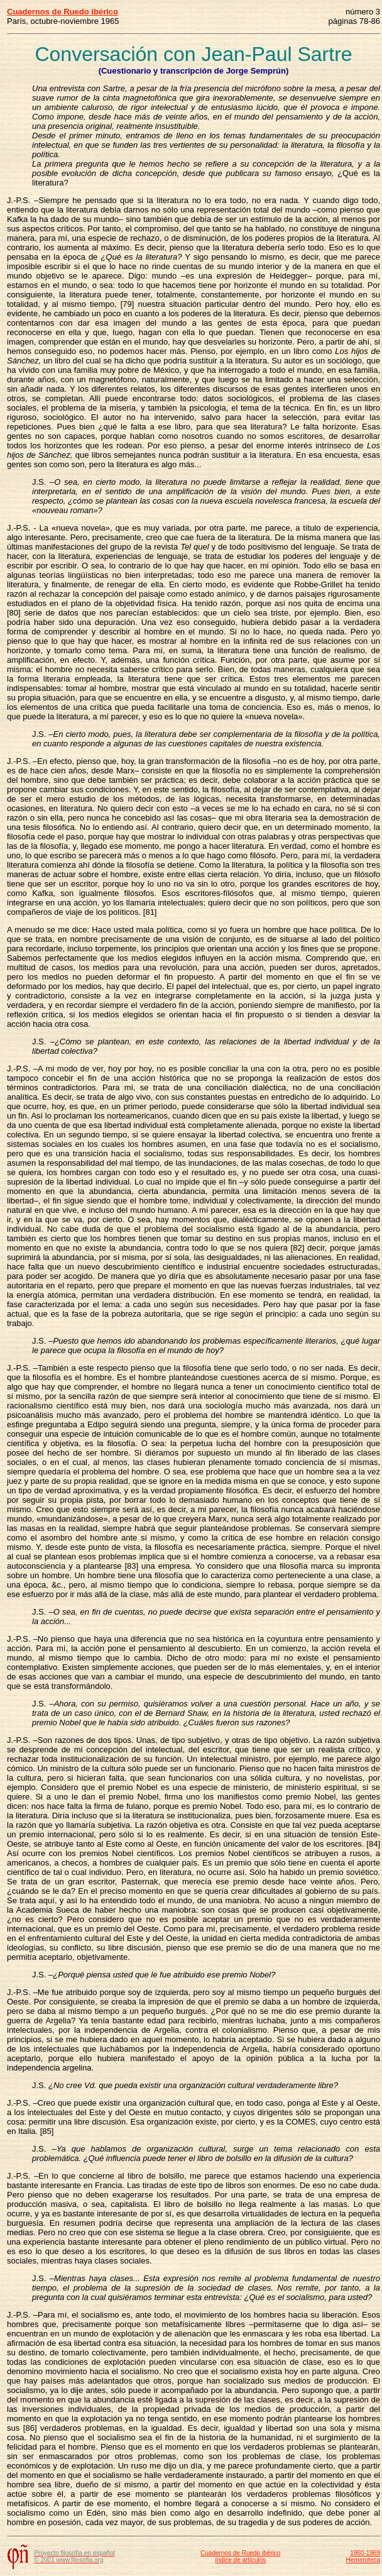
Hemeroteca (363, 2560)
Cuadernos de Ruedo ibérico (240, 2553)
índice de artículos (240, 2560)
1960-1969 (365, 2553)
